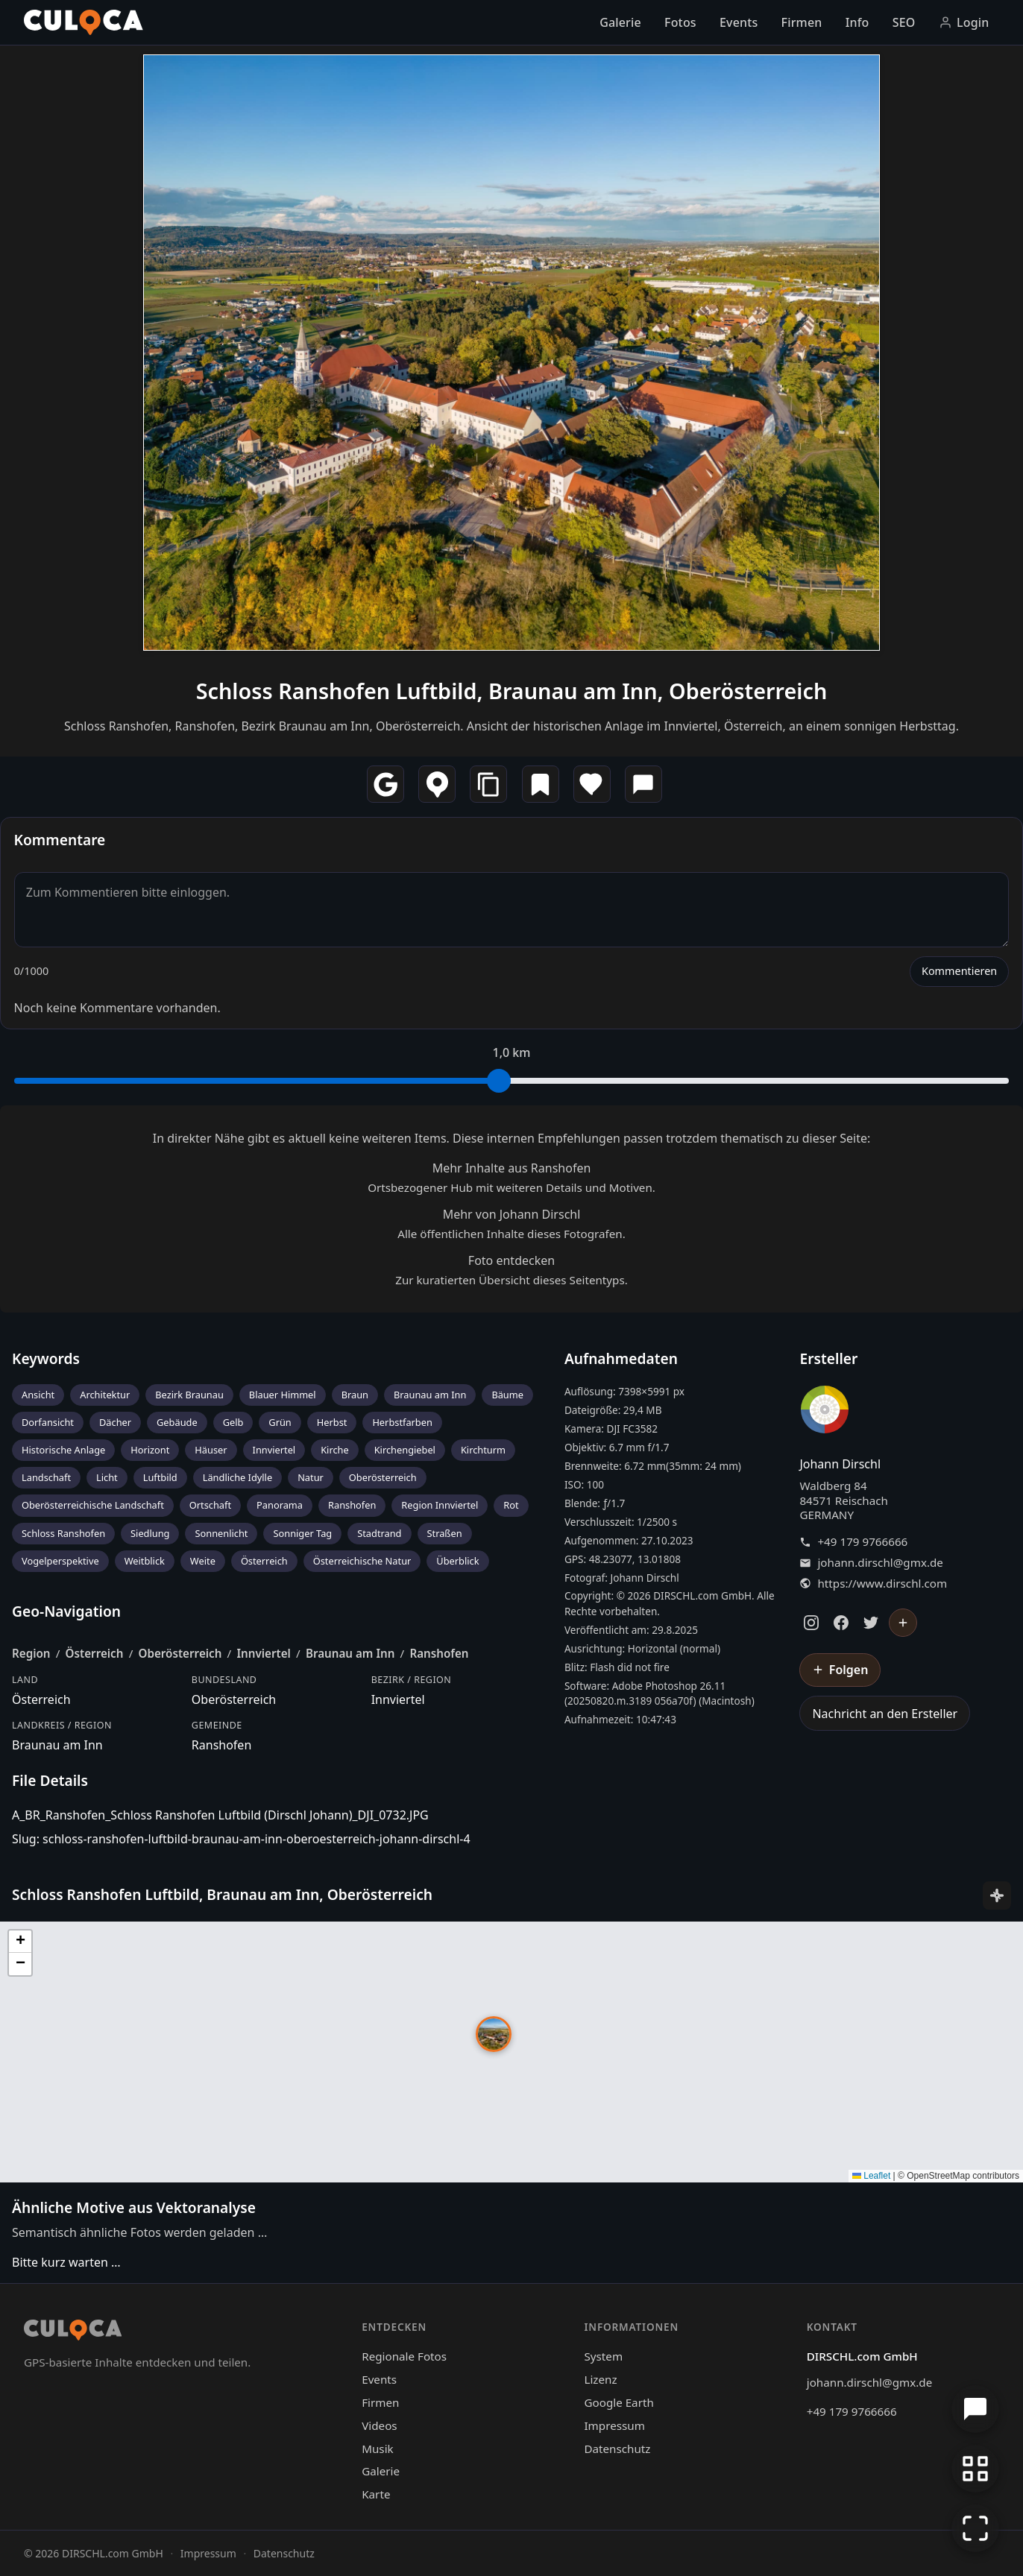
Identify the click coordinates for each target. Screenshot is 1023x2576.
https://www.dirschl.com (882, 1583)
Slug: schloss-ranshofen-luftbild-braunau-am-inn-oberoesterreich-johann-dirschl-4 (241, 1839)
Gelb (233, 1422)
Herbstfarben (402, 1422)
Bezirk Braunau (189, 1394)
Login (964, 22)
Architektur (105, 1394)
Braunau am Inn (430, 1394)
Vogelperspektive (60, 1561)
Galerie (620, 22)
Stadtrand (379, 1533)
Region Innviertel (439, 1505)
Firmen (801, 22)
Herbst (332, 1422)
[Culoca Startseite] (83, 22)
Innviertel (274, 1449)
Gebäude (177, 1422)
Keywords (46, 1358)
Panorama (279, 1505)
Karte (376, 2494)
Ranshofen (352, 1505)
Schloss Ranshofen (63, 1533)
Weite (202, 1561)
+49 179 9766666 (862, 1542)
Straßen (444, 1533)
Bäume (507, 1394)
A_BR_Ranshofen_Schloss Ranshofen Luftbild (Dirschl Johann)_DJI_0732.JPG (220, 1815)
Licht (107, 1477)
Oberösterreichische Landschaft (93, 1505)
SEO (904, 22)
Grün (279, 1422)
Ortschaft (210, 1505)
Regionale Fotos (404, 2356)
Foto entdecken (511, 1260)
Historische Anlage (63, 1449)
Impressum (614, 2425)
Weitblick (145, 1561)
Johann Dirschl (840, 1464)
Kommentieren (959, 971)
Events (739, 22)
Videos (379, 2425)
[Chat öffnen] (975, 2409)
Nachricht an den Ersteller (884, 1713)
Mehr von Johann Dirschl (512, 1214)
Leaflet (871, 2176)
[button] (494, 2034)
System (603, 2356)
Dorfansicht (48, 1422)
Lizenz (600, 2379)
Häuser (211, 1449)
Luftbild (160, 1477)
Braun (354, 1394)
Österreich (264, 1561)
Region (31, 1653)
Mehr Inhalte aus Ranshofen (511, 1168)
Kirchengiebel (404, 1449)
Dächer (115, 1422)
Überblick (457, 1561)
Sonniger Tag (302, 1533)
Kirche (335, 1449)
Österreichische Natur (362, 1561)
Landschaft (46, 1477)
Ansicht (38, 1394)
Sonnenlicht (221, 1533)
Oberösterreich (383, 1477)
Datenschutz (617, 2448)
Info (857, 22)
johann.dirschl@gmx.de (879, 1563)
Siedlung (149, 1533)
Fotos (680, 22)
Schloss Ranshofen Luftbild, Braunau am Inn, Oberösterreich (512, 690)
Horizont (149, 1449)
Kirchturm (483, 1449)
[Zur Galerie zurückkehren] (975, 2469)
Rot (510, 1505)
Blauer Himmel (282, 1394)
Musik (377, 2448)
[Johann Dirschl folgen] (903, 1623)
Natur (311, 1477)
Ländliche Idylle (237, 1477)
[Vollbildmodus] (975, 2528)
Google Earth (618, 2402)
